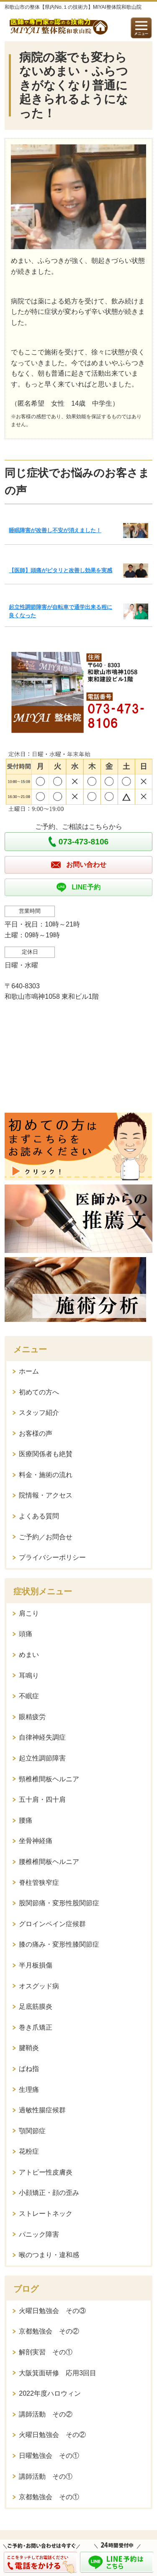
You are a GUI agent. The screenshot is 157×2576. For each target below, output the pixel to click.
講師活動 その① (45, 2476)
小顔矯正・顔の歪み (49, 2192)
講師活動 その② (45, 2414)
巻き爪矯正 (35, 2027)
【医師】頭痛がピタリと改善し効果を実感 (60, 570)
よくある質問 (39, 1516)
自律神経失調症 (42, 1737)
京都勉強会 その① (49, 2496)
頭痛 (25, 1633)
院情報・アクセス (45, 1495)
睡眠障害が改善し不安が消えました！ (55, 530)
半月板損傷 (35, 1965)
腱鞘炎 (29, 2047)
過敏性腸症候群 (42, 2110)
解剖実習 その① (45, 2352)
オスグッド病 (39, 1986)
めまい (29, 1654)
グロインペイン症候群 (52, 1923)
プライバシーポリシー (52, 1557)
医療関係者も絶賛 (45, 1453)
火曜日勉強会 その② (52, 2434)
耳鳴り (29, 1675)
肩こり (29, 1613)
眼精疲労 (32, 1716)
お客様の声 (35, 1433)
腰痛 (25, 1820)
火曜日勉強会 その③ (52, 2310)
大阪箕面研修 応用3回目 (57, 2372)
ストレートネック (45, 2213)
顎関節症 (32, 2130)
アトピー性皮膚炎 (45, 2172)
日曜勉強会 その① (49, 2455)
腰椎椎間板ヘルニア (49, 1861)
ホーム (29, 1371)
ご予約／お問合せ (45, 1537)
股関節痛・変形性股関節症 (59, 1903)
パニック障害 (39, 2234)
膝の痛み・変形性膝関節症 (59, 1944)
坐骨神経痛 (35, 1840)
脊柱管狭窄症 (39, 1882)
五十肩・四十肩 (42, 1799)
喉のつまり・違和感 (49, 2254)
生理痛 (29, 2089)
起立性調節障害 (42, 1758)
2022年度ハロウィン (50, 2393)
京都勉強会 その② (49, 2331)
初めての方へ (39, 1392)
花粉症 (29, 2151)
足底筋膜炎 (35, 2006)
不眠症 (29, 1696)
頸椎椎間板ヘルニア (49, 1779)
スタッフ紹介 (39, 1412)
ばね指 (29, 2068)
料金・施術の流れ (45, 1474)
